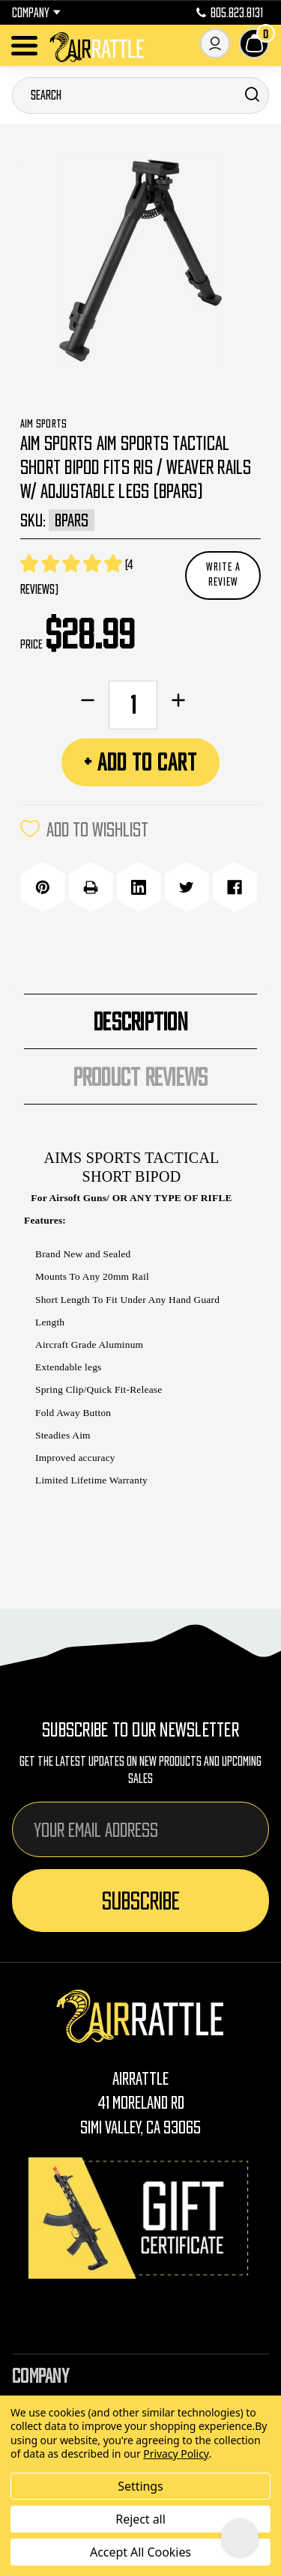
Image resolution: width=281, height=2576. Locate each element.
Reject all (140, 2519)
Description (140, 1021)
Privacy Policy (175, 2453)
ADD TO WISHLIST (84, 829)
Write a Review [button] (223, 573)
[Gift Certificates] (140, 2217)
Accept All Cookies (140, 2552)
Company (36, 13)
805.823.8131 (229, 13)
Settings (140, 2486)
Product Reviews (140, 1077)
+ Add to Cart (140, 762)
